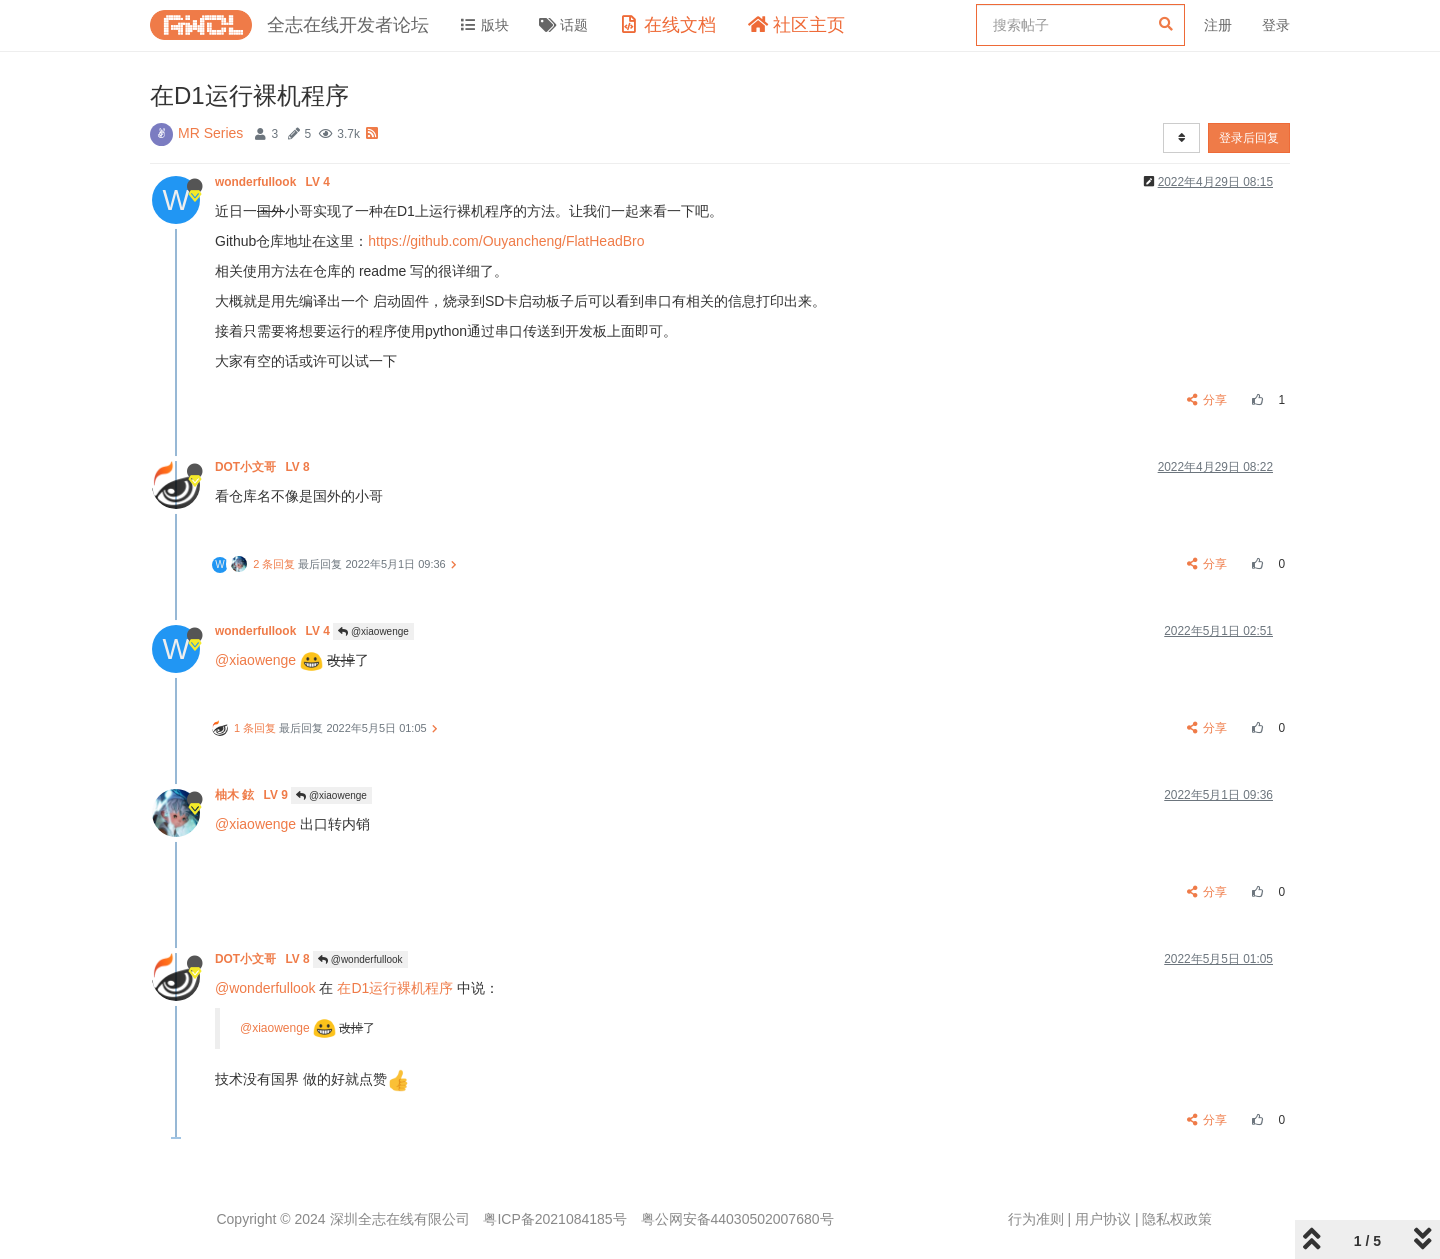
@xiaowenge (373, 631)
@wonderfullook (360, 959)
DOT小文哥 (264, 467)
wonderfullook (274, 182)
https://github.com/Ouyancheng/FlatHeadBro (506, 241)
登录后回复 (1249, 138)
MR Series (210, 133)
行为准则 (1036, 1219)
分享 (1207, 400)
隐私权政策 (1177, 1219)
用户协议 (1103, 1219)
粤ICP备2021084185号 (554, 1219)
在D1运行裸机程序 (395, 988)
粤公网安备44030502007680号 (737, 1219)
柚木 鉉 (253, 795)
